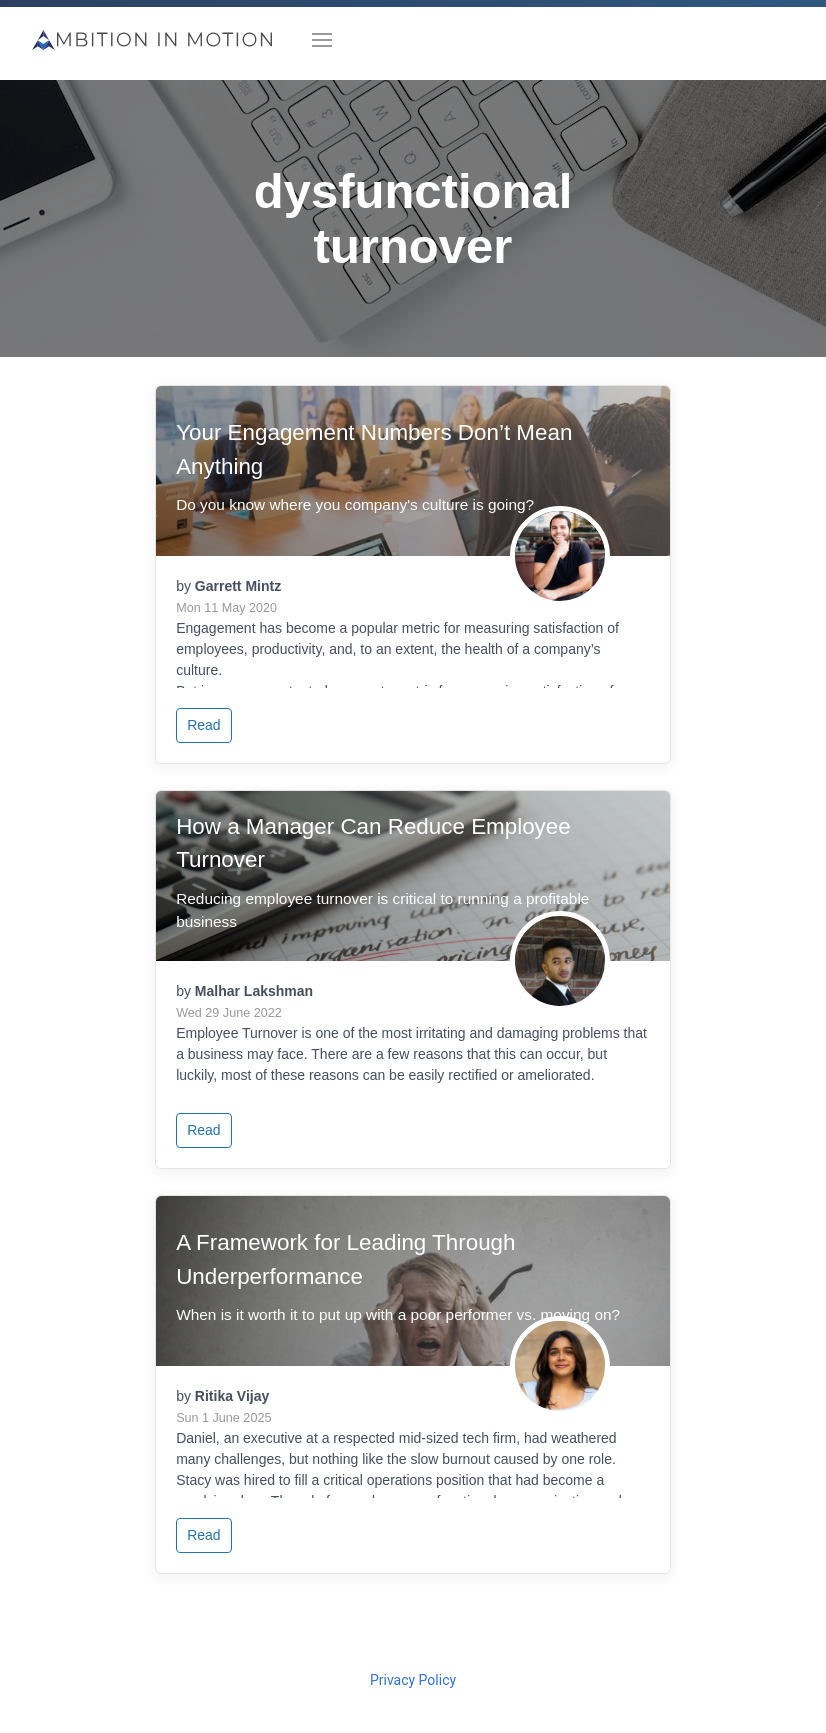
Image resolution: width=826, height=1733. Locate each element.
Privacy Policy (413, 1680)
